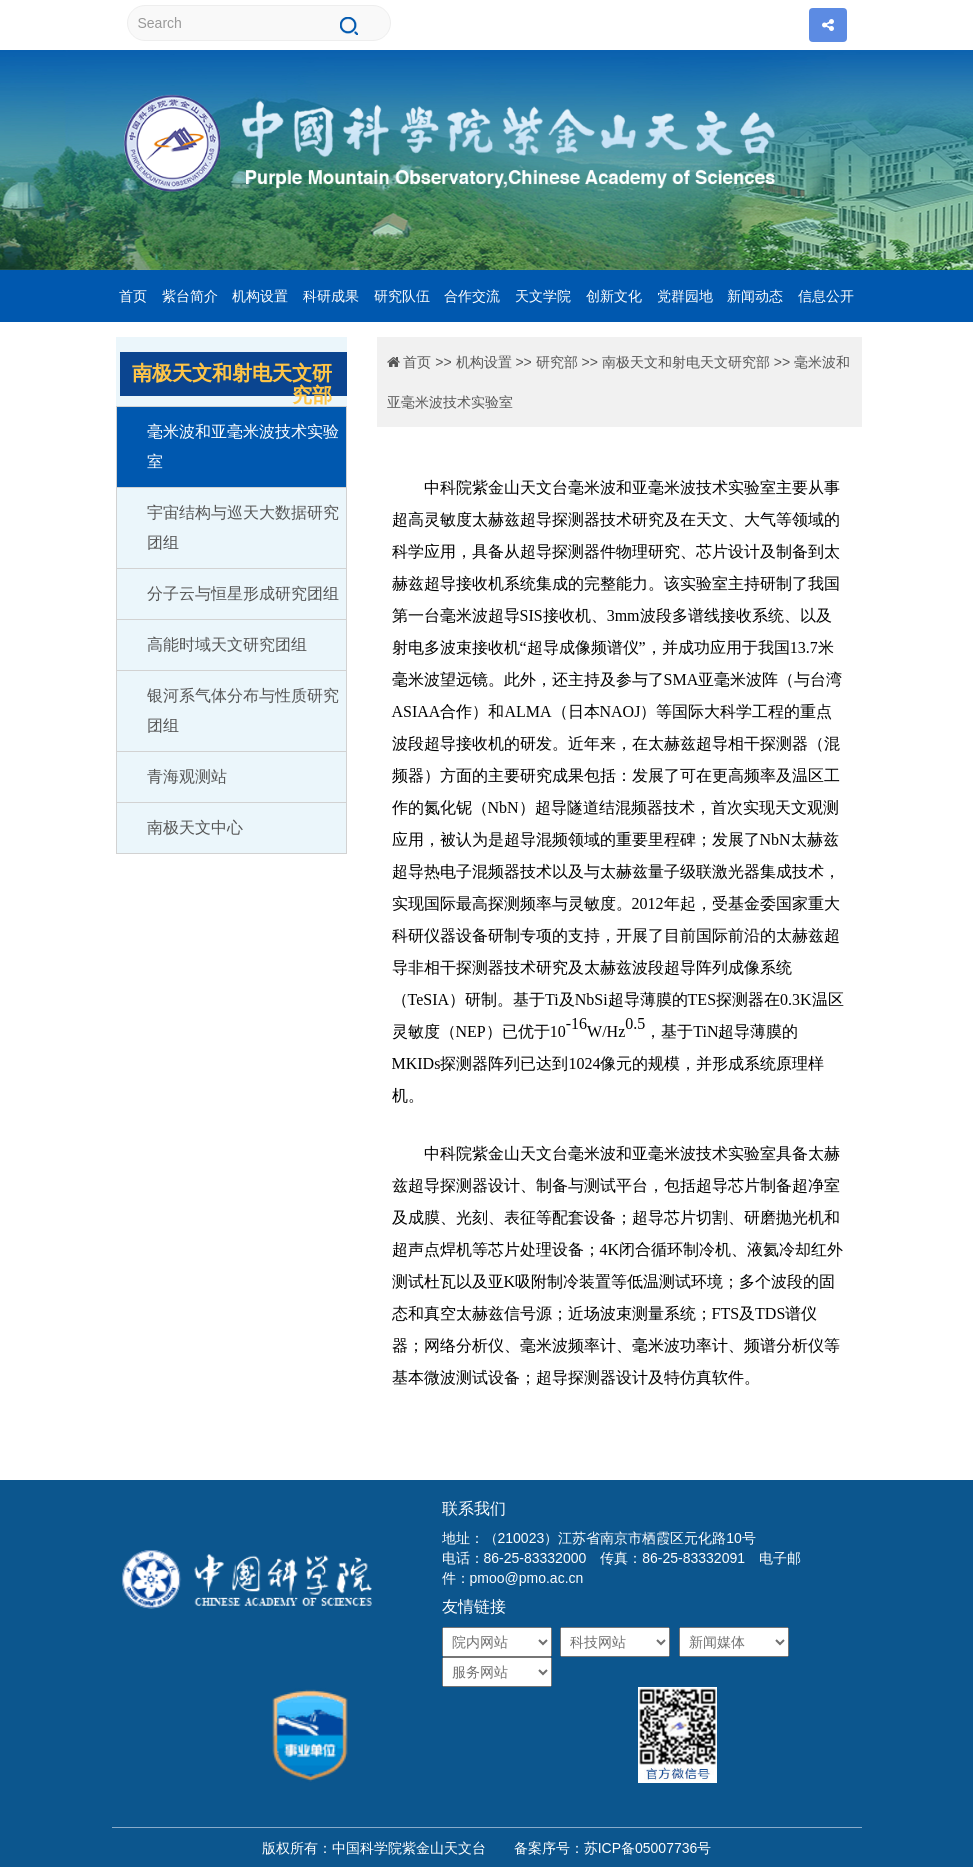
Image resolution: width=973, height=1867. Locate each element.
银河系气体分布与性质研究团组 (243, 710)
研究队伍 (402, 296)
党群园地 (685, 296)
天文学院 (543, 296)
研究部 (557, 362)
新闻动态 (755, 296)
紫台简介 (190, 296)
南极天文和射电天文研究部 (686, 362)
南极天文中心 (195, 827)
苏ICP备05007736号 (648, 1848)
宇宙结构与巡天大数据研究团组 (243, 527)
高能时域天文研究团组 (227, 644)
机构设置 (260, 296)
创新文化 (614, 296)
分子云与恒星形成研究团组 (243, 593)
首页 (133, 296)
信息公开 (826, 296)
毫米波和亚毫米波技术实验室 (243, 446)
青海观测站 (187, 776)
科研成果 (331, 296)
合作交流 (472, 296)
